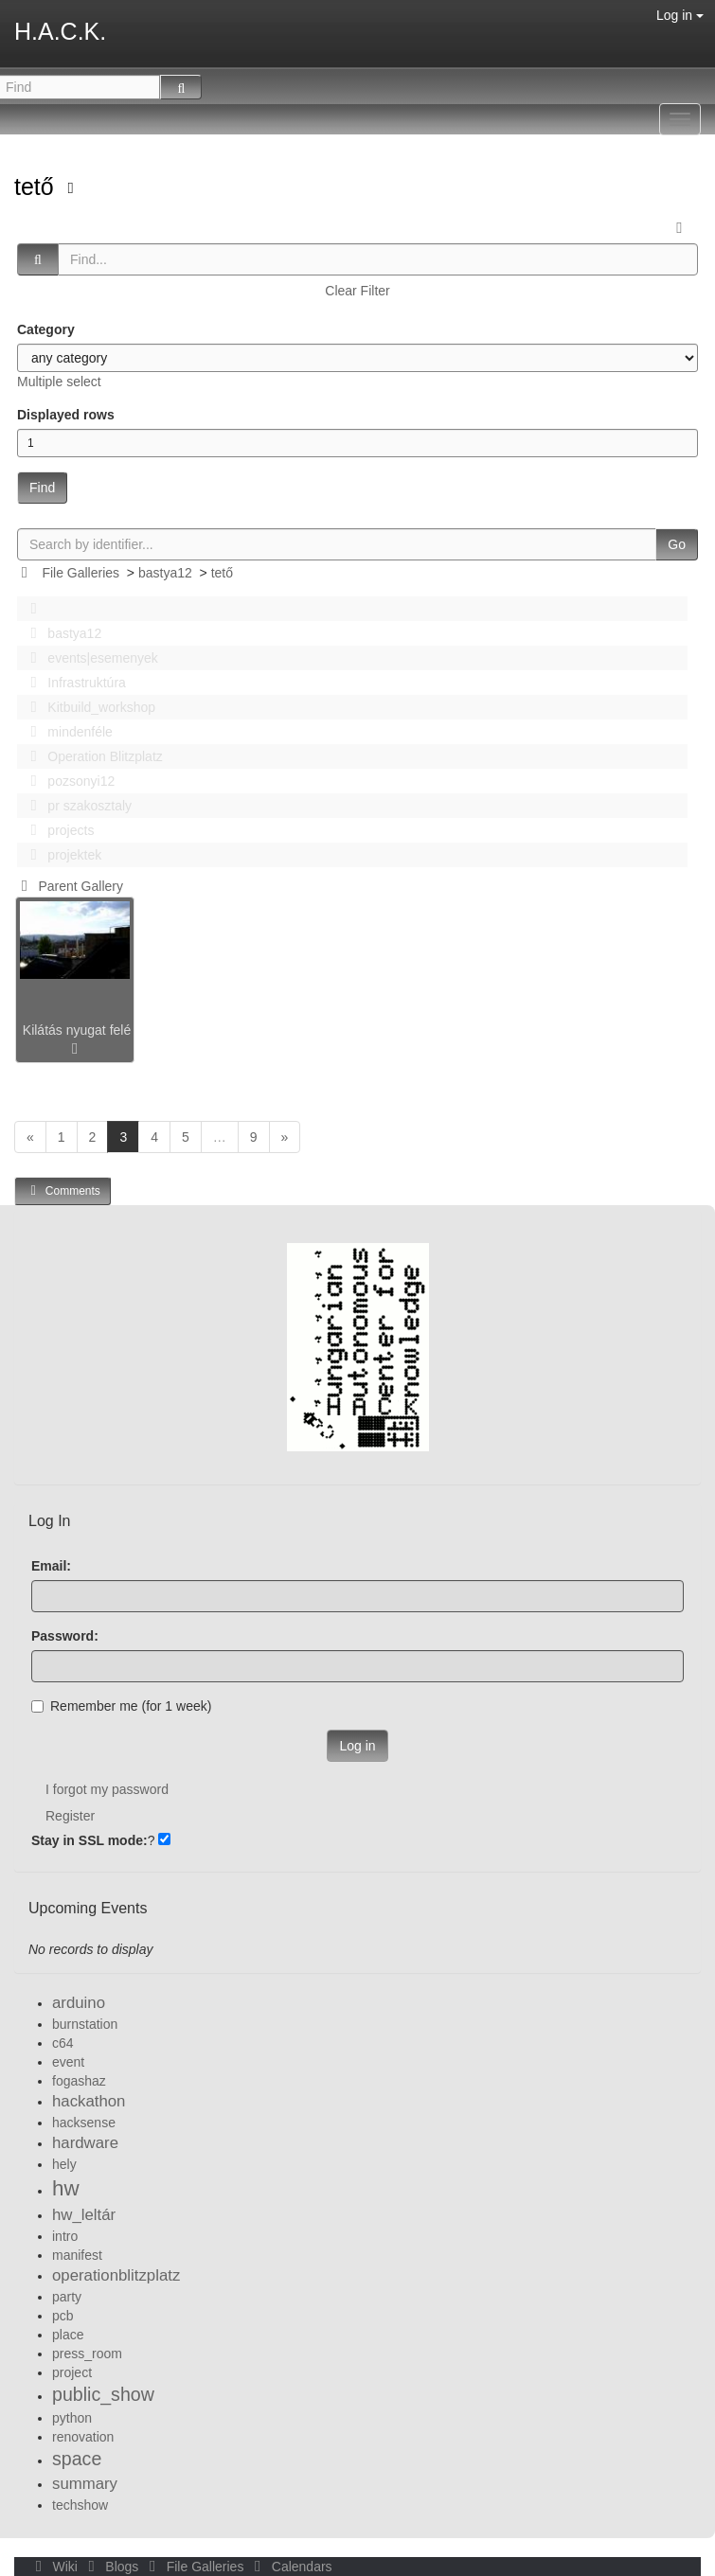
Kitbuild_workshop (87, 707)
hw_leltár (84, 2215)
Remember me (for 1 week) (121, 1706)
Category (46, 329)
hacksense (84, 2122)
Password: (64, 1635)
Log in (680, 15)
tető (37, 186)
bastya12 (165, 572)
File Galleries (80, 572)
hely (64, 2164)
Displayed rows (66, 414)
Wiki (54, 2566)
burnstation (84, 2024)
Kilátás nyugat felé (77, 1030)
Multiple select (59, 381)
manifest (77, 2255)
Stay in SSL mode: (89, 1840)
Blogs (111, 2566)
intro (65, 2236)
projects (57, 830)
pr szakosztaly (76, 805)
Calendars (289, 2566)
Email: (51, 1565)
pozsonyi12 (67, 781)
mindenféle (66, 731)
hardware (85, 2143)
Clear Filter (357, 290)
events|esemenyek (89, 658)
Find (42, 487)
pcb (63, 2315)
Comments (62, 1190)
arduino (78, 2003)
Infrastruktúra (73, 682)
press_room (87, 2353)
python (72, 2417)
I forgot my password (107, 1789)
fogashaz (79, 2080)
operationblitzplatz (116, 2275)
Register (70, 1815)
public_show (103, 2394)
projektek (60, 854)
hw (66, 2188)
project (72, 2372)
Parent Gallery (68, 886)
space (76, 2458)
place (67, 2334)
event (68, 2062)
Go (677, 544)
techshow (80, 2505)
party (66, 2296)
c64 (63, 2043)
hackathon (88, 2101)
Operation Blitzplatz (91, 756)
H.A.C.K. (60, 31)
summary (84, 2484)
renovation (83, 2436)
